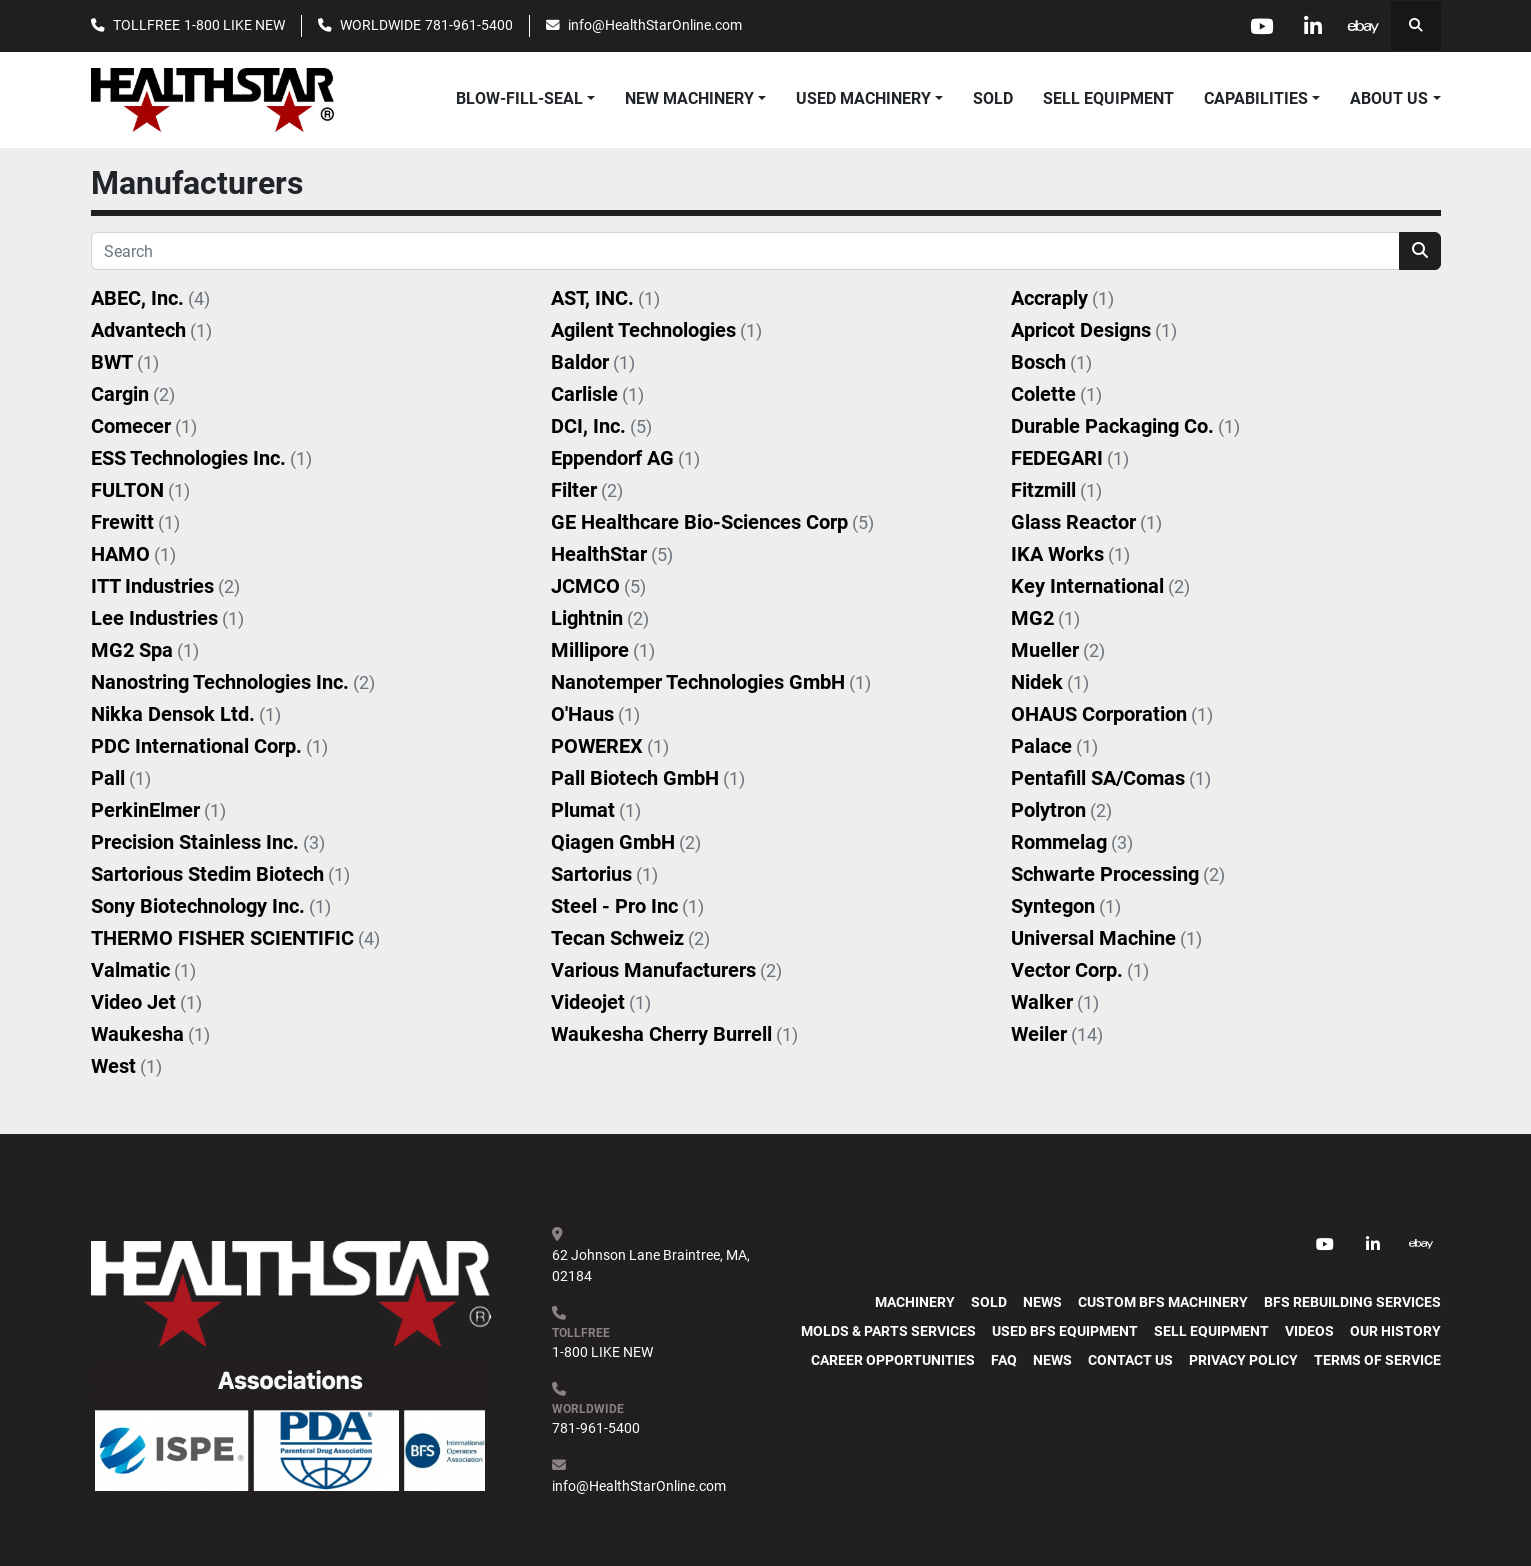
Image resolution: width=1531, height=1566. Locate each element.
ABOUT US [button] (1389, 98)
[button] (695, 99)
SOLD (993, 98)
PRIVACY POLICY (1243, 1360)
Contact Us (1130, 1360)
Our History (1395, 1331)
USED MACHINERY (863, 98)
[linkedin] (1313, 26)
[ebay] (1364, 26)
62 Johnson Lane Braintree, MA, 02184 (652, 1265)
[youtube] (1262, 26)
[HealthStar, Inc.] (291, 1292)
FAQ (1004, 1360)
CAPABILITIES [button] (1256, 98)
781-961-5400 (469, 25)
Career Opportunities (893, 1360)
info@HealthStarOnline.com (655, 25)
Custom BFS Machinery (1163, 1302)
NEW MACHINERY (689, 98)
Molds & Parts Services (888, 1331)
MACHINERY (915, 1302)
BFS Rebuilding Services (1352, 1302)
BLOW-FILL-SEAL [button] (519, 98)
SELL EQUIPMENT (1108, 98)
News (1042, 1302)
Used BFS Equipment (1065, 1331)
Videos (1309, 1331)
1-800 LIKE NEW (234, 25)
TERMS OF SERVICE (1377, 1360)
